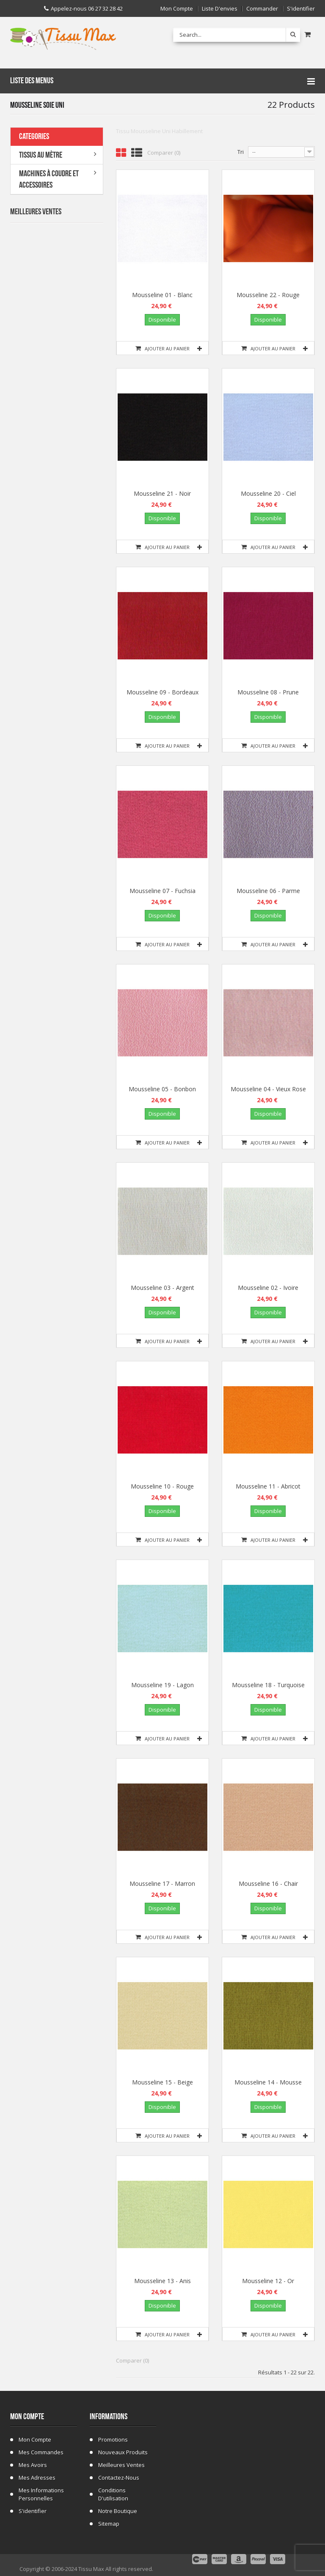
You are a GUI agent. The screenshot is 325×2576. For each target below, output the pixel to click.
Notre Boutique (117, 2511)
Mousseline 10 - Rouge (162, 1486)
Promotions (113, 2439)
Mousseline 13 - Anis (162, 2281)
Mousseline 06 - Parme (268, 891)
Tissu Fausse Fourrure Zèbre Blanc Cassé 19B (74, 353)
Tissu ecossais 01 (75, 498)
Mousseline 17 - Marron (162, 1883)
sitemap (108, 2523)
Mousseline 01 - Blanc (162, 295)
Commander (262, 8)
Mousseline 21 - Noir (162, 493)
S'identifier (301, 8)
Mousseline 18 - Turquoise (268, 1685)
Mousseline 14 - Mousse (268, 2082)
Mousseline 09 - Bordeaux (162, 692)
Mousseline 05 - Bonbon (162, 1089)
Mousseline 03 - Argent (162, 1288)
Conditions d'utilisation (113, 2494)
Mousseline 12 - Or (268, 2281)
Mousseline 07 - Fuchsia (162, 891)
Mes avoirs (33, 2465)
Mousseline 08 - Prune (268, 692)
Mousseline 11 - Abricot (268, 1486)
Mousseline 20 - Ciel (268, 493)
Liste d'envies (219, 8)
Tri (240, 152)
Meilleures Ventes (35, 212)
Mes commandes (41, 2452)
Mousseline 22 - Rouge (268, 295)
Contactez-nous (118, 2477)
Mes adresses (37, 2477)
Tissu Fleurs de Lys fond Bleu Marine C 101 (73, 404)
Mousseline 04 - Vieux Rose (268, 1089)
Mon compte (176, 8)
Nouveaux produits (123, 2452)
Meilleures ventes (121, 2465)
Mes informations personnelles (41, 2494)
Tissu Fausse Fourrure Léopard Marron (75, 607)
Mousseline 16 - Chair (268, 1883)
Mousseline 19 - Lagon (162, 1685)
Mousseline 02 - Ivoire (268, 1288)
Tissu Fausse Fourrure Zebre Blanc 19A (74, 303)
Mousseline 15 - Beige (162, 2082)
